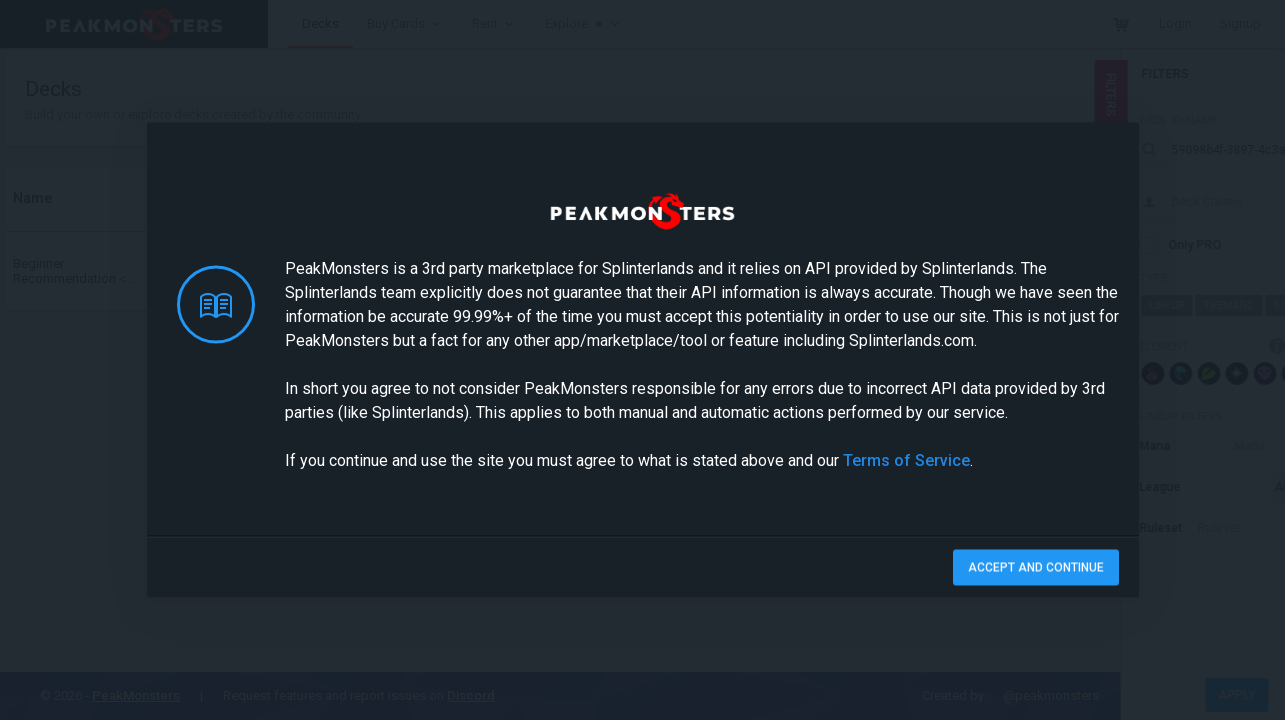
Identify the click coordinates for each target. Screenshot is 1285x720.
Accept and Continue (1036, 568)
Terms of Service (906, 460)
